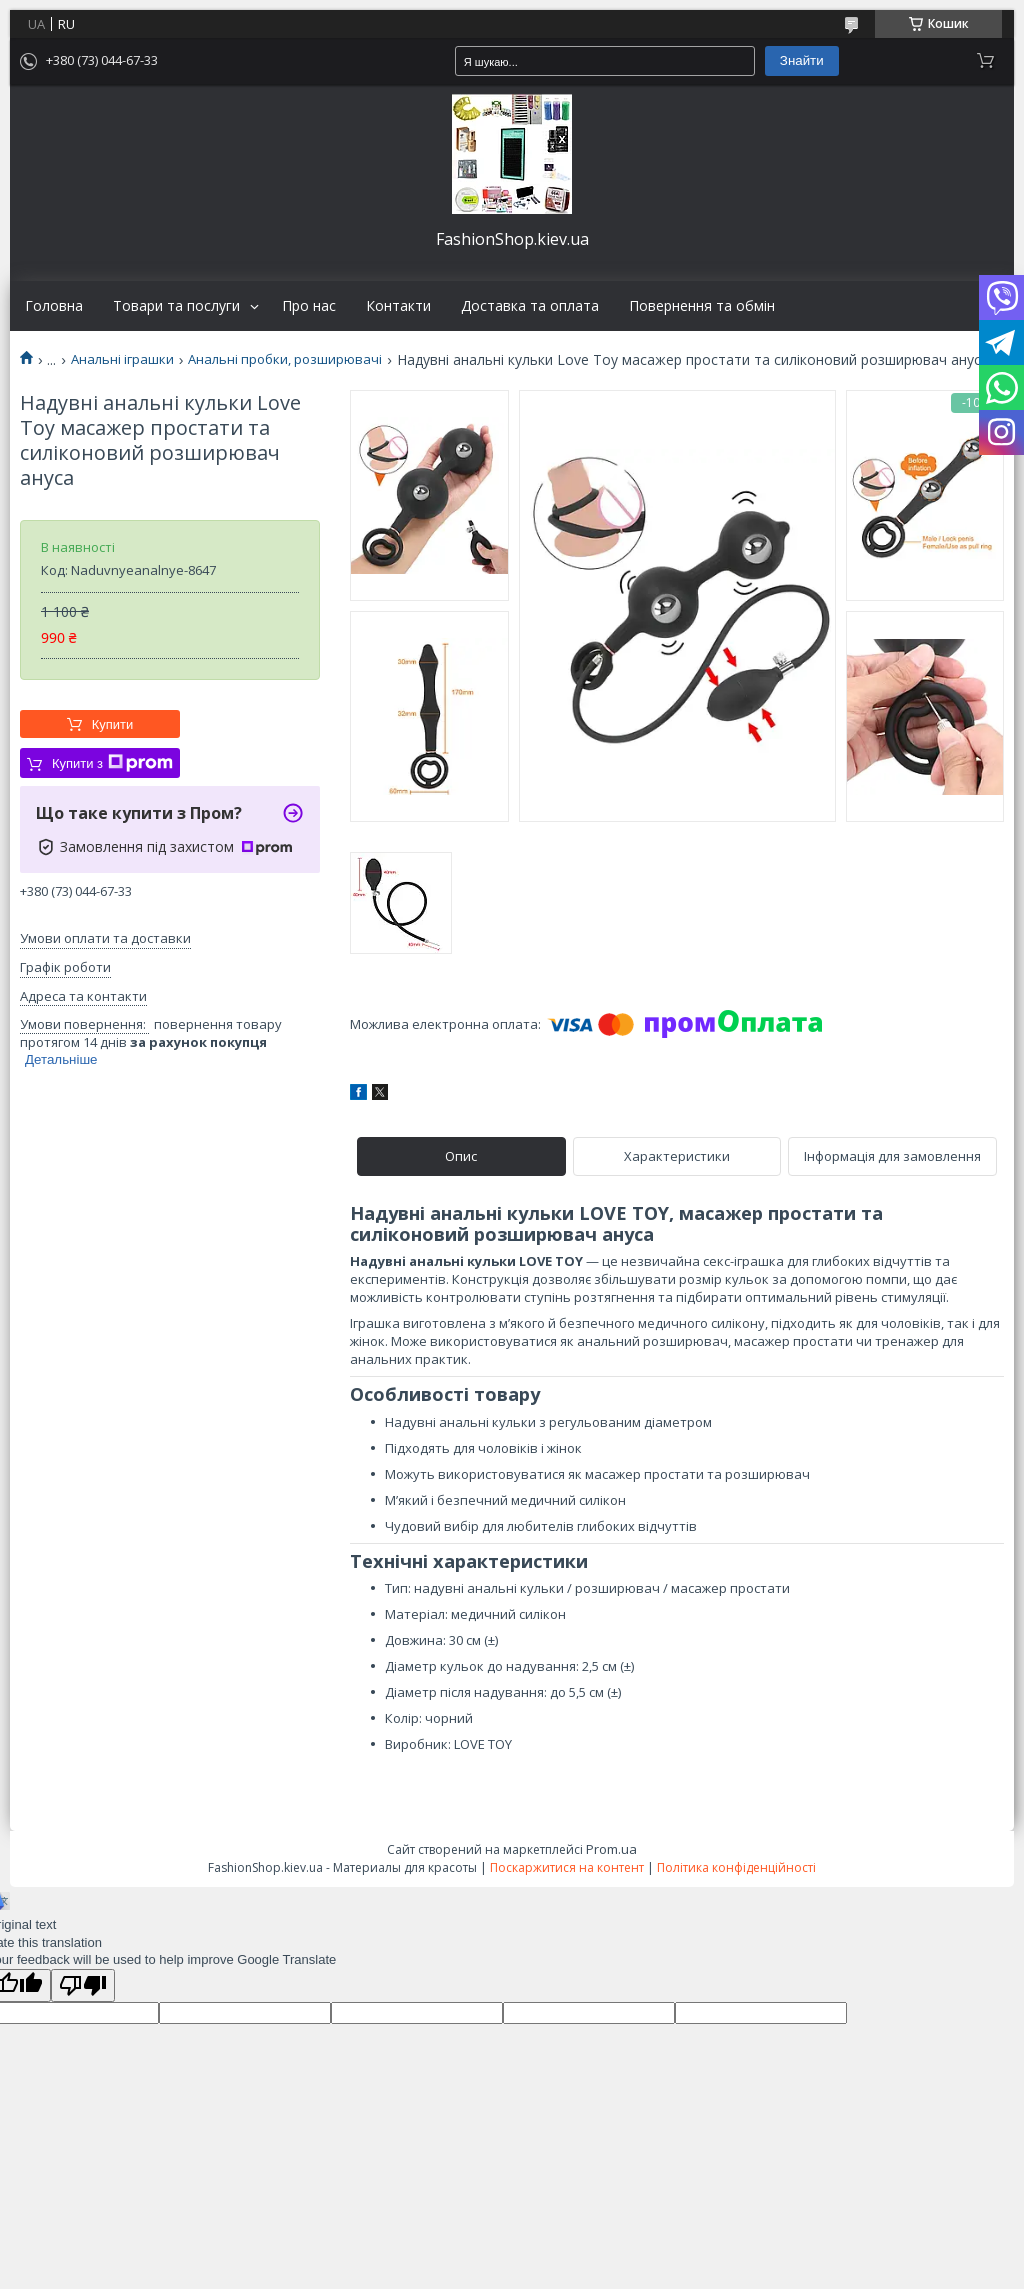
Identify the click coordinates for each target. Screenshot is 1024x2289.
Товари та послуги (176, 306)
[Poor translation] (83, 1985)
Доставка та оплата (530, 306)
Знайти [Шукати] (802, 60)
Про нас (309, 306)
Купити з (112, 763)
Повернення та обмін (702, 306)
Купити (113, 724)
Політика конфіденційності (736, 1867)
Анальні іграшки (122, 359)
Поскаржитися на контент (567, 1867)
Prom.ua (611, 1849)
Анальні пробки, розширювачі (285, 359)
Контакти (398, 306)
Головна (54, 306)
